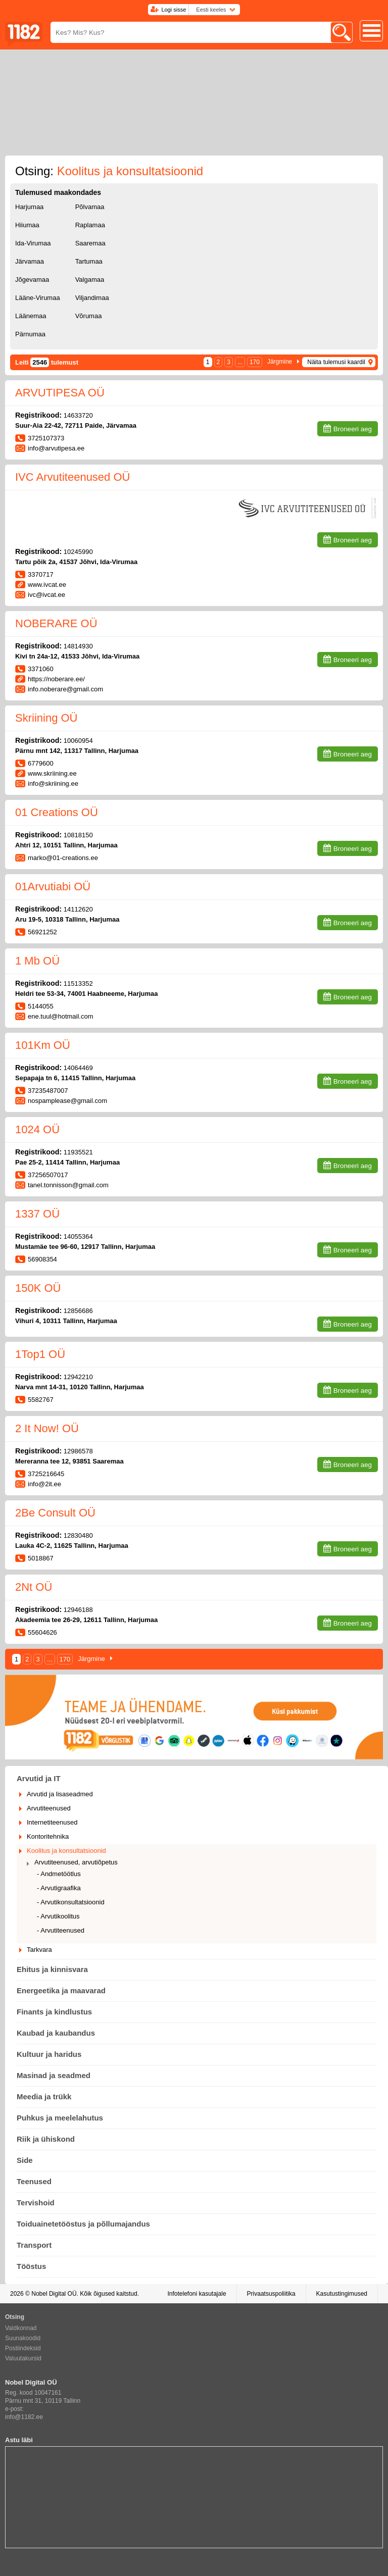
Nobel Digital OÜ (53, 2293)
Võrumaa (88, 316)
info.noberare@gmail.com (65, 689)
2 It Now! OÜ (47, 1428)
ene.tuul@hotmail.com (60, 1016)
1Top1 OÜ (40, 1354)
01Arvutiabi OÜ (52, 886)
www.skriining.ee (52, 773)
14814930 (78, 646)
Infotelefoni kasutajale (196, 2293)
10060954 (78, 740)
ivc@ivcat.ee (46, 594)
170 (255, 362)
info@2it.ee (44, 1484)
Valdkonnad (21, 2328)
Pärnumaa (30, 334)
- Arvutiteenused (60, 1930)
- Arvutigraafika (59, 1888)
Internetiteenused (52, 1822)
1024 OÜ (37, 1129)
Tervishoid (36, 2202)
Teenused (34, 2181)
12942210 (78, 1377)
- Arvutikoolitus (58, 1916)
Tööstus (31, 2266)
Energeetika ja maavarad (61, 1990)
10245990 (78, 551)
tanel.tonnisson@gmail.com (68, 1185)
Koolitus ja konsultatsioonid (66, 1850)
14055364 (78, 1236)
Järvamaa (29, 261)
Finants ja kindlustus (54, 2011)
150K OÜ (38, 1288)
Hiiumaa (27, 225)
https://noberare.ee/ (56, 679)
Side (25, 2160)
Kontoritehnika (48, 1836)
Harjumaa (29, 207)
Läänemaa (30, 316)
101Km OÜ (42, 1045)
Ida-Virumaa (33, 243)
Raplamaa (90, 225)
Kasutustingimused (341, 2293)
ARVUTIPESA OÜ (60, 392)
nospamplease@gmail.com (67, 1100)
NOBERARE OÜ (56, 623)
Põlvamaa (90, 207)
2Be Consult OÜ (55, 1512)
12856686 (78, 1311)
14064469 (78, 1068)
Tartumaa (89, 261)
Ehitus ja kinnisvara (52, 1969)
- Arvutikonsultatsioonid (71, 1902)
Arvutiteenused (49, 1808)
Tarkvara (39, 1949)
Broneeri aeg (352, 429)
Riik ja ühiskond (46, 2139)
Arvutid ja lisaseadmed (60, 1794)
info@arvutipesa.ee (56, 448)
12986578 (78, 1451)
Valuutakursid (23, 2358)
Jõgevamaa (32, 279)
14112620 (78, 909)
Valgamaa (90, 279)
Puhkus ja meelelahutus (60, 2117)
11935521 (78, 1152)
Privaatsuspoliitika (271, 2293)
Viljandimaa (92, 297)
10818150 (78, 835)
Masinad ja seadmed (53, 2075)
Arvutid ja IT (39, 1778)
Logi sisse (173, 10)
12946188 (78, 1609)
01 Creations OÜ (56, 812)
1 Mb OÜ (37, 960)
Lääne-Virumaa (37, 297)
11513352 (78, 983)
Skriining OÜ (46, 718)
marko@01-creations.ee (63, 858)
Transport (34, 2245)
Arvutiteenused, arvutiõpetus (76, 1862)
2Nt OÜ (33, 1587)
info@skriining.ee (53, 783)
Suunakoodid (22, 2338)
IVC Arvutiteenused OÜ (72, 477)
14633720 (78, 415)
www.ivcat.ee (47, 584)
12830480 (78, 1535)
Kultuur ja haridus (49, 2054)
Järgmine (279, 361)
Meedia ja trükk (44, 2096)
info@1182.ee (24, 2416)
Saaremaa (90, 243)
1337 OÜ (37, 1213)
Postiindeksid (23, 2348)
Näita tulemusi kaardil (336, 362)
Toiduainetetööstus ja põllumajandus (83, 2223)
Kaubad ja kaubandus (56, 2033)
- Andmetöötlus (59, 1874)
